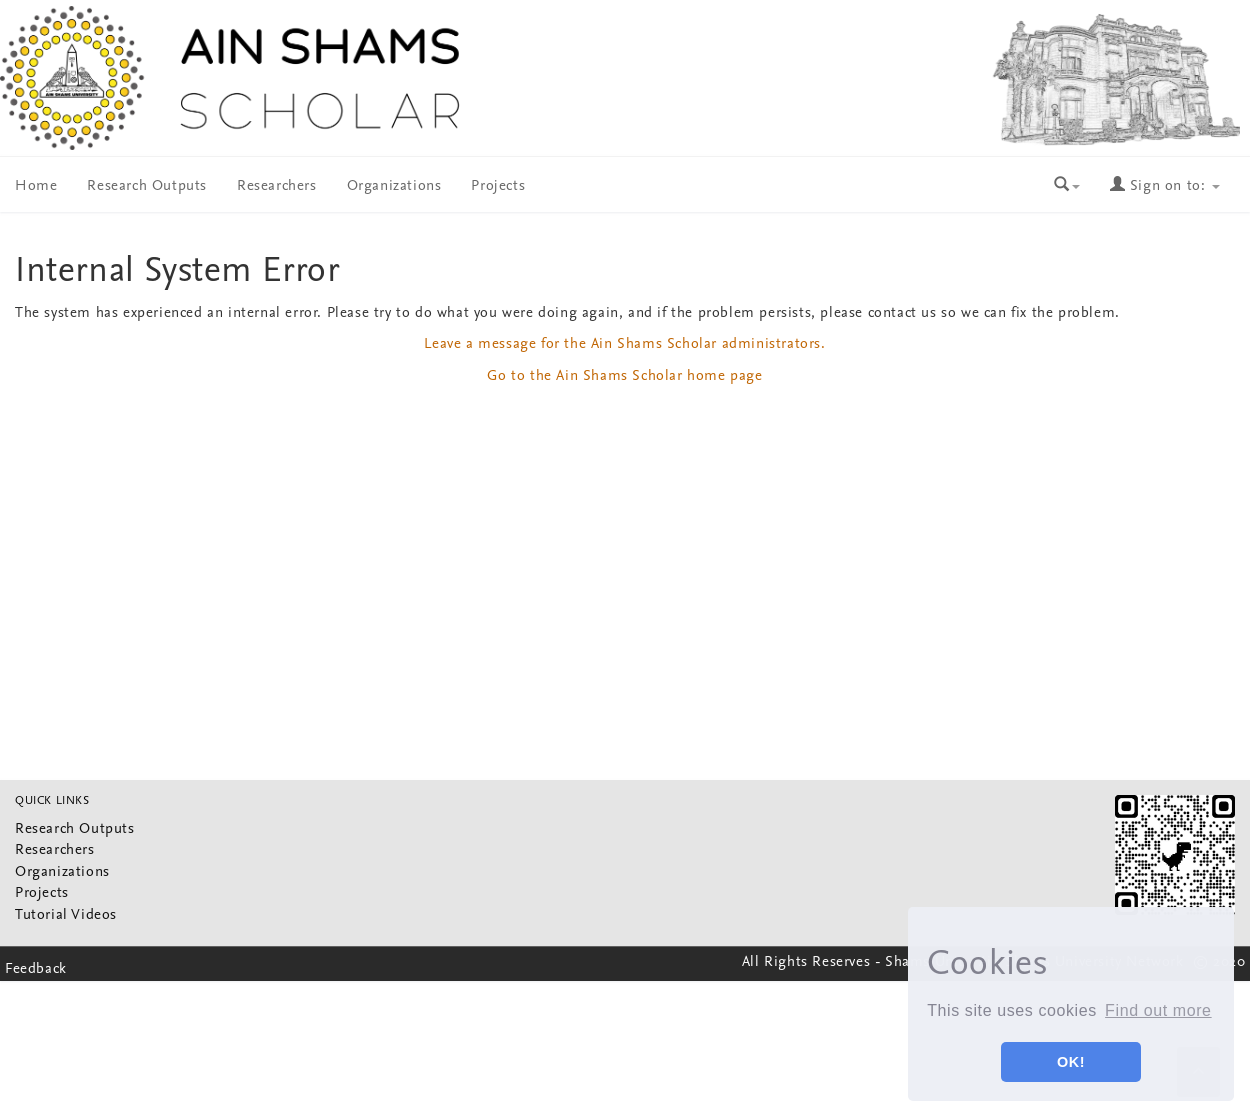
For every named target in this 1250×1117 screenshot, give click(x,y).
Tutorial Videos (66, 915)
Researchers (277, 186)
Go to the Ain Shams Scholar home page (624, 376)
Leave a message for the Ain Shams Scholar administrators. (624, 344)
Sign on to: (1165, 186)
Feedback (36, 969)
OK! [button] (1071, 1062)
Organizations (394, 186)
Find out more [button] (1158, 1010)
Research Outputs (147, 186)
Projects (498, 186)
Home (36, 186)
